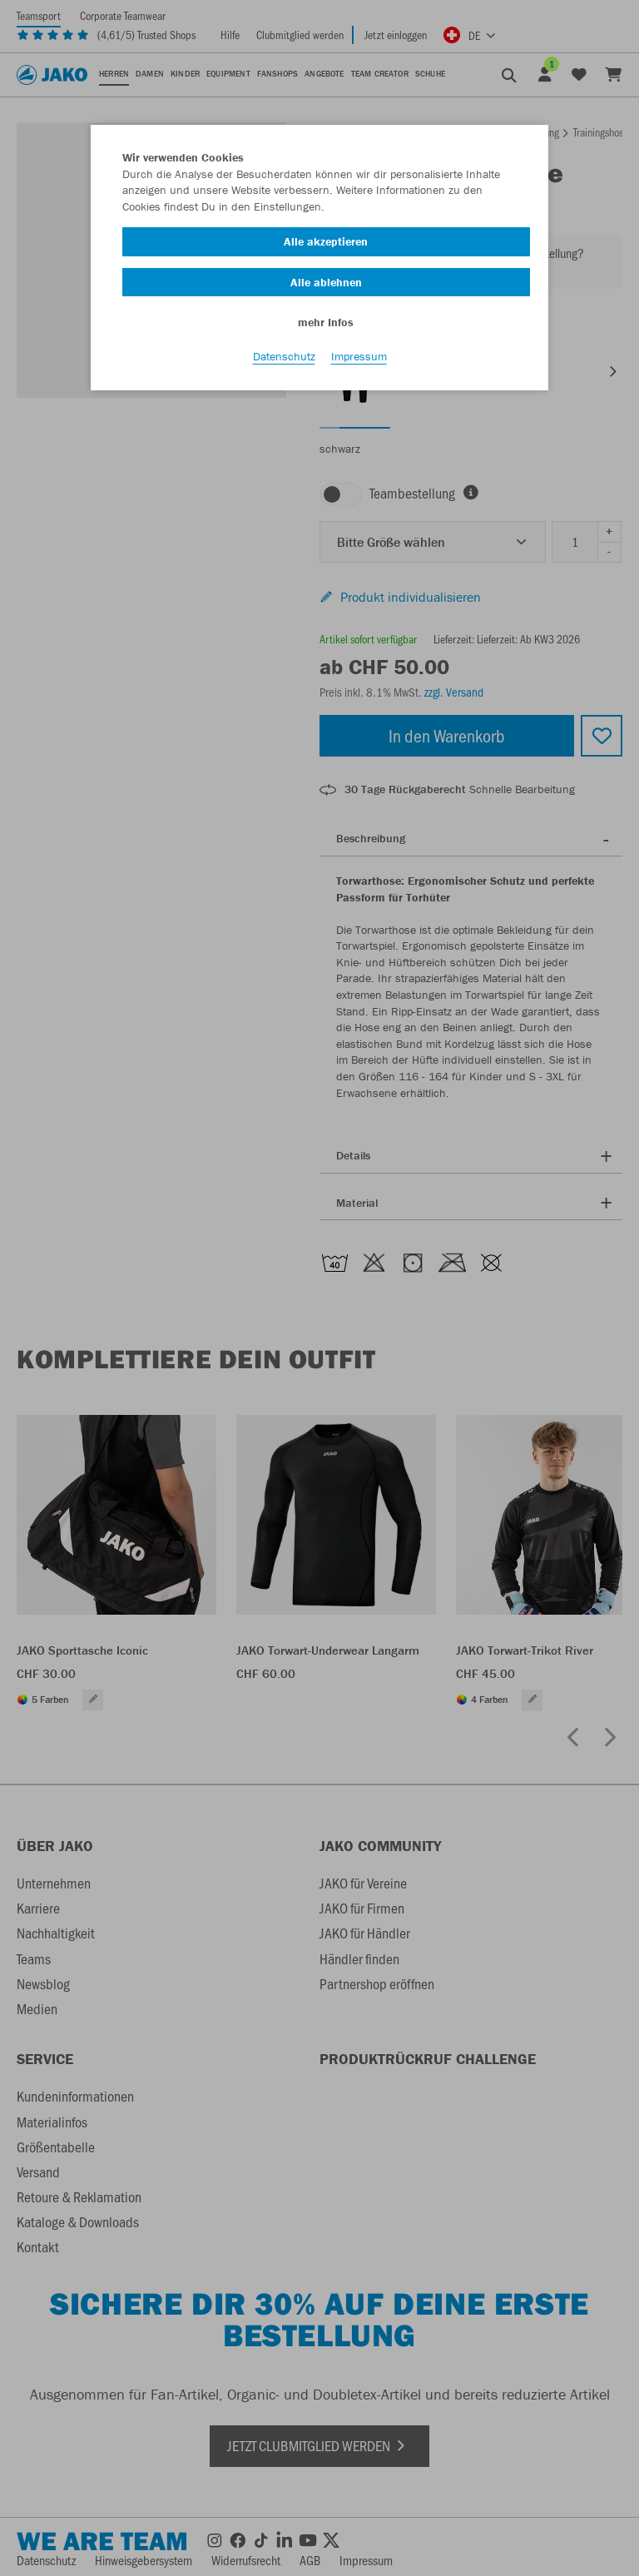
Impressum (359, 358)
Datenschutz (284, 358)
